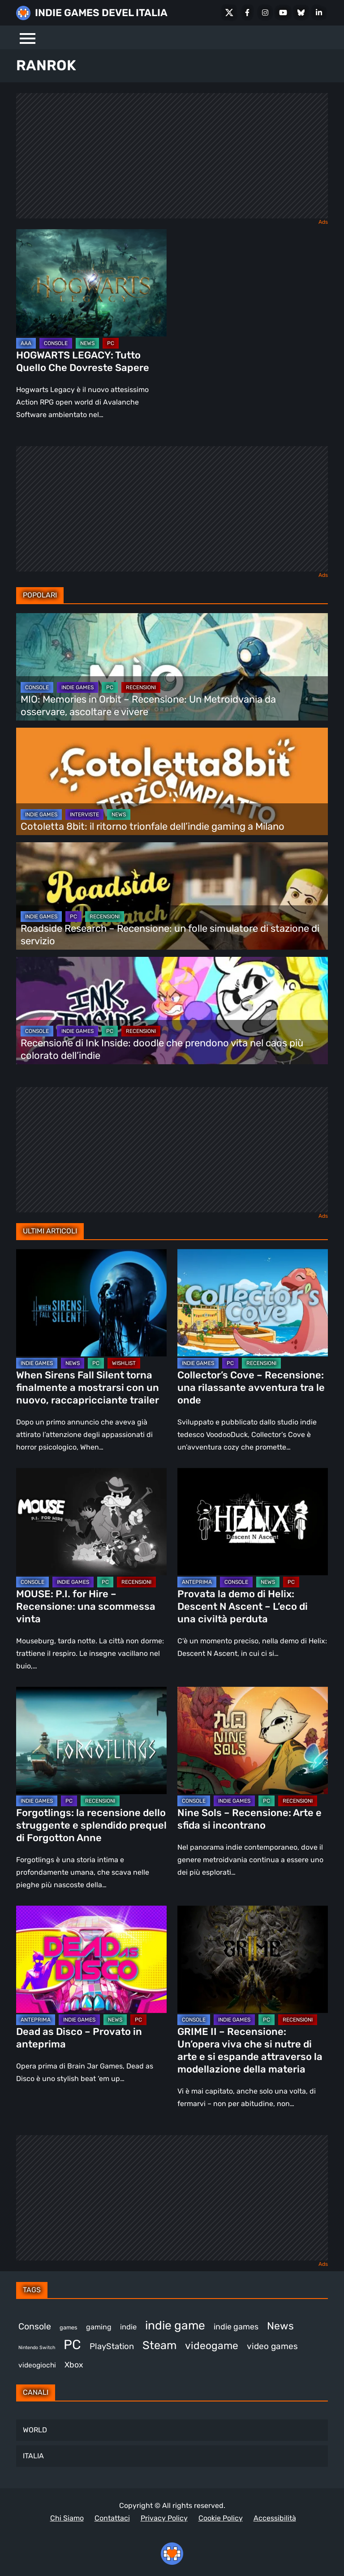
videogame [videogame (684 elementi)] (211, 2346)
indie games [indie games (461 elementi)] (236, 2326)
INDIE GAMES (77, 687)
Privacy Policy (164, 2518)
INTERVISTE (84, 814)
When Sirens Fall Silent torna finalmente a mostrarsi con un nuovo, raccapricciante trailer (87, 1387)
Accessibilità (275, 2518)
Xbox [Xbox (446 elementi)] (73, 2364)
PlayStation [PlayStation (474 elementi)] (112, 2346)
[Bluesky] (301, 12)
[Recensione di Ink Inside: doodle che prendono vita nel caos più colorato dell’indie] (172, 1010)
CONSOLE (56, 343)
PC (110, 343)
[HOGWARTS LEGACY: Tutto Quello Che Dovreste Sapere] (91, 283)
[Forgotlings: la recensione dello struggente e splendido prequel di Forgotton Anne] (91, 1740)
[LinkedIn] (319, 12)
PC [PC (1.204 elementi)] (72, 2344)
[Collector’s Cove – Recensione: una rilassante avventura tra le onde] (252, 1302)
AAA (26, 343)
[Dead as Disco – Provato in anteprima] (91, 1959)
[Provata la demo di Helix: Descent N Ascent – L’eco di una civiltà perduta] (252, 1521)
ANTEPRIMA (197, 1582)
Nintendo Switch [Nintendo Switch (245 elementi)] (36, 2347)
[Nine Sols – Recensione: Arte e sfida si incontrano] (252, 1740)
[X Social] (229, 12)
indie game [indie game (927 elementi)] (175, 2325)
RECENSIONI (141, 687)
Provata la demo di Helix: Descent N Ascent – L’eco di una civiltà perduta (242, 1606)
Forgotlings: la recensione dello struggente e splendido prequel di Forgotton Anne (91, 1825)
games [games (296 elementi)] (68, 2327)
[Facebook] (247, 12)
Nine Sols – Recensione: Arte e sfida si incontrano (249, 1819)
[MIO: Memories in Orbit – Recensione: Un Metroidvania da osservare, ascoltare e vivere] (172, 667)
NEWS (87, 343)
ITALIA (33, 2456)
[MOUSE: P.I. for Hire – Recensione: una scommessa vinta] (91, 1521)
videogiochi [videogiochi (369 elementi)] (37, 2365)
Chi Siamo (67, 2518)
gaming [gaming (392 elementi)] (99, 2327)
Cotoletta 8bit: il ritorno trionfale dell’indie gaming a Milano (152, 826)
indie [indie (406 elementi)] (128, 2326)
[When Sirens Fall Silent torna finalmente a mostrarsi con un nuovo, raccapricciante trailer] (91, 1302)
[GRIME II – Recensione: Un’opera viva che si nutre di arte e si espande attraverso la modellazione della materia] (252, 1959)
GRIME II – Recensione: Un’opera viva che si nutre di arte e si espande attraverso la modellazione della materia (249, 2050)
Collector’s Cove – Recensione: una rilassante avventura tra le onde (251, 1387)
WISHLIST (124, 1363)
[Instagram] (265, 12)
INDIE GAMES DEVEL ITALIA (101, 13)
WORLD (35, 2430)
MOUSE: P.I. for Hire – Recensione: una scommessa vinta (85, 1606)
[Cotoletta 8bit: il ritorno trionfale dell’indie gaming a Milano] (172, 781)
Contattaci (112, 2518)
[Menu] (27, 37)
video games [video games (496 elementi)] (272, 2346)
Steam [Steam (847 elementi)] (159, 2345)
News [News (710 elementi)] (280, 2326)
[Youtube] (283, 12)
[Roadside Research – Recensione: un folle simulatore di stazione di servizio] (172, 896)
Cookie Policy (220, 2518)
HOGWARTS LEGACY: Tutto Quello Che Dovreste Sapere (82, 361)
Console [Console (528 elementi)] (34, 2326)
